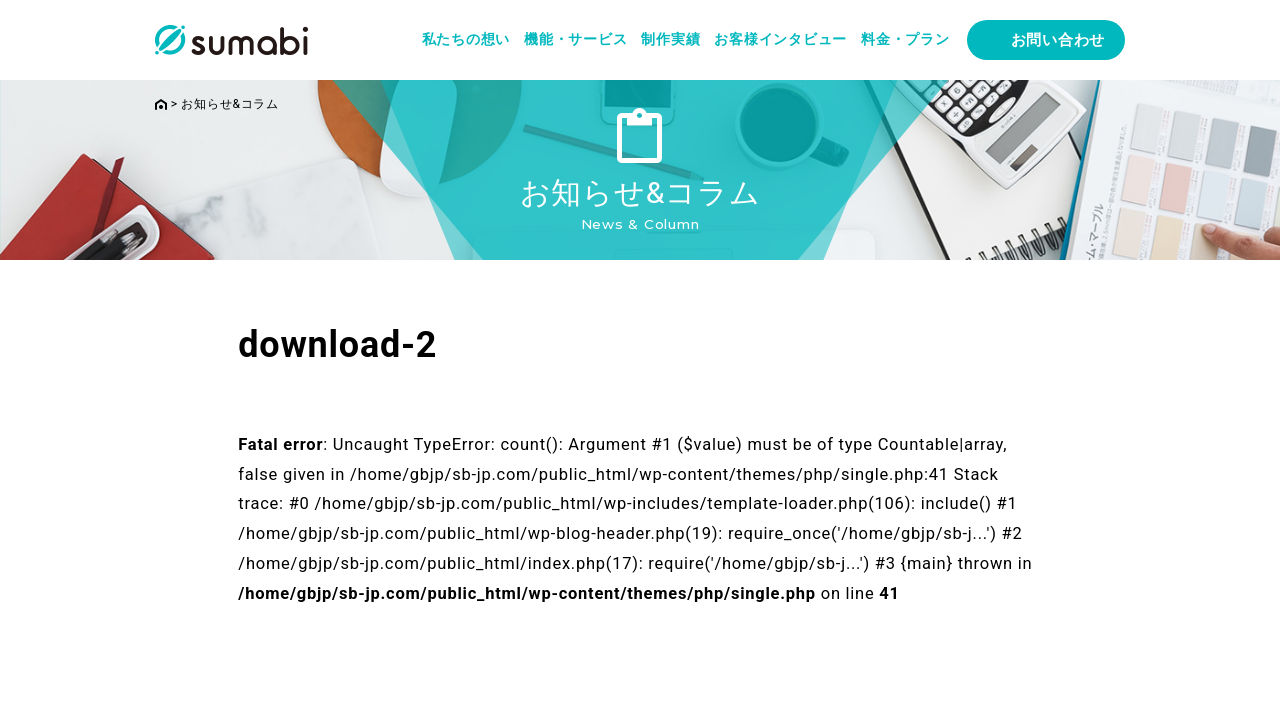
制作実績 (670, 39)
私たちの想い (466, 39)
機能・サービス (575, 39)
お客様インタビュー (780, 39)
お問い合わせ (1058, 40)
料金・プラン (905, 39)
